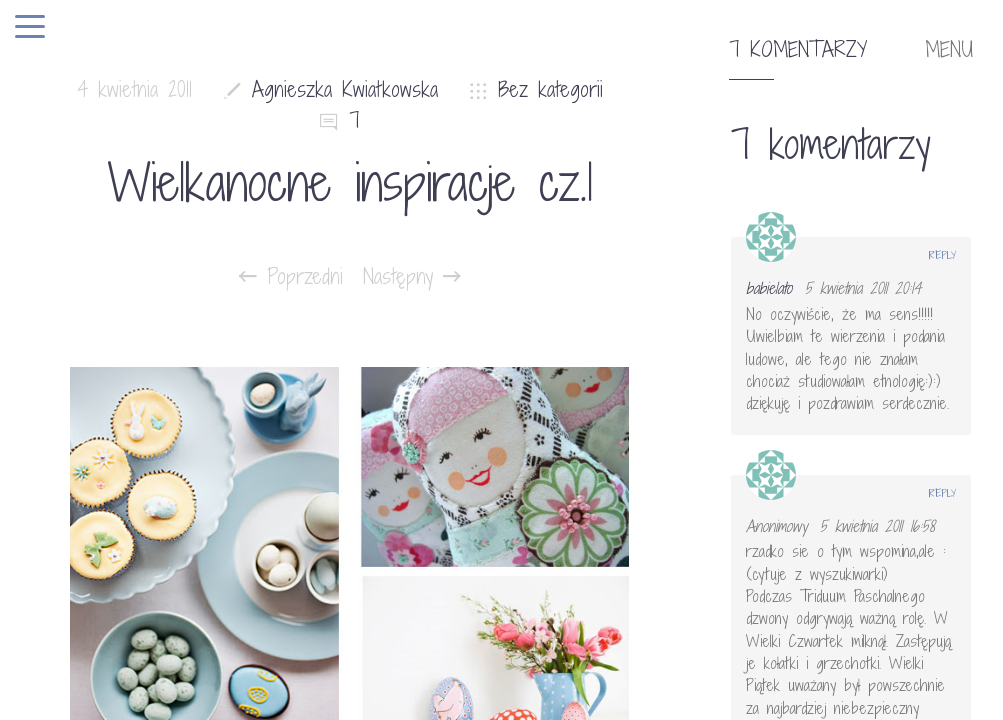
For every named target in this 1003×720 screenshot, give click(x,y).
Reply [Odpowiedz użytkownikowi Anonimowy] (942, 493)
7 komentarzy (798, 50)
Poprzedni (291, 277)
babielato (769, 288)
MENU (949, 50)
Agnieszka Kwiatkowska (345, 89)
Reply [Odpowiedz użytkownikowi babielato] (942, 255)
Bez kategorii (550, 89)
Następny (412, 277)
